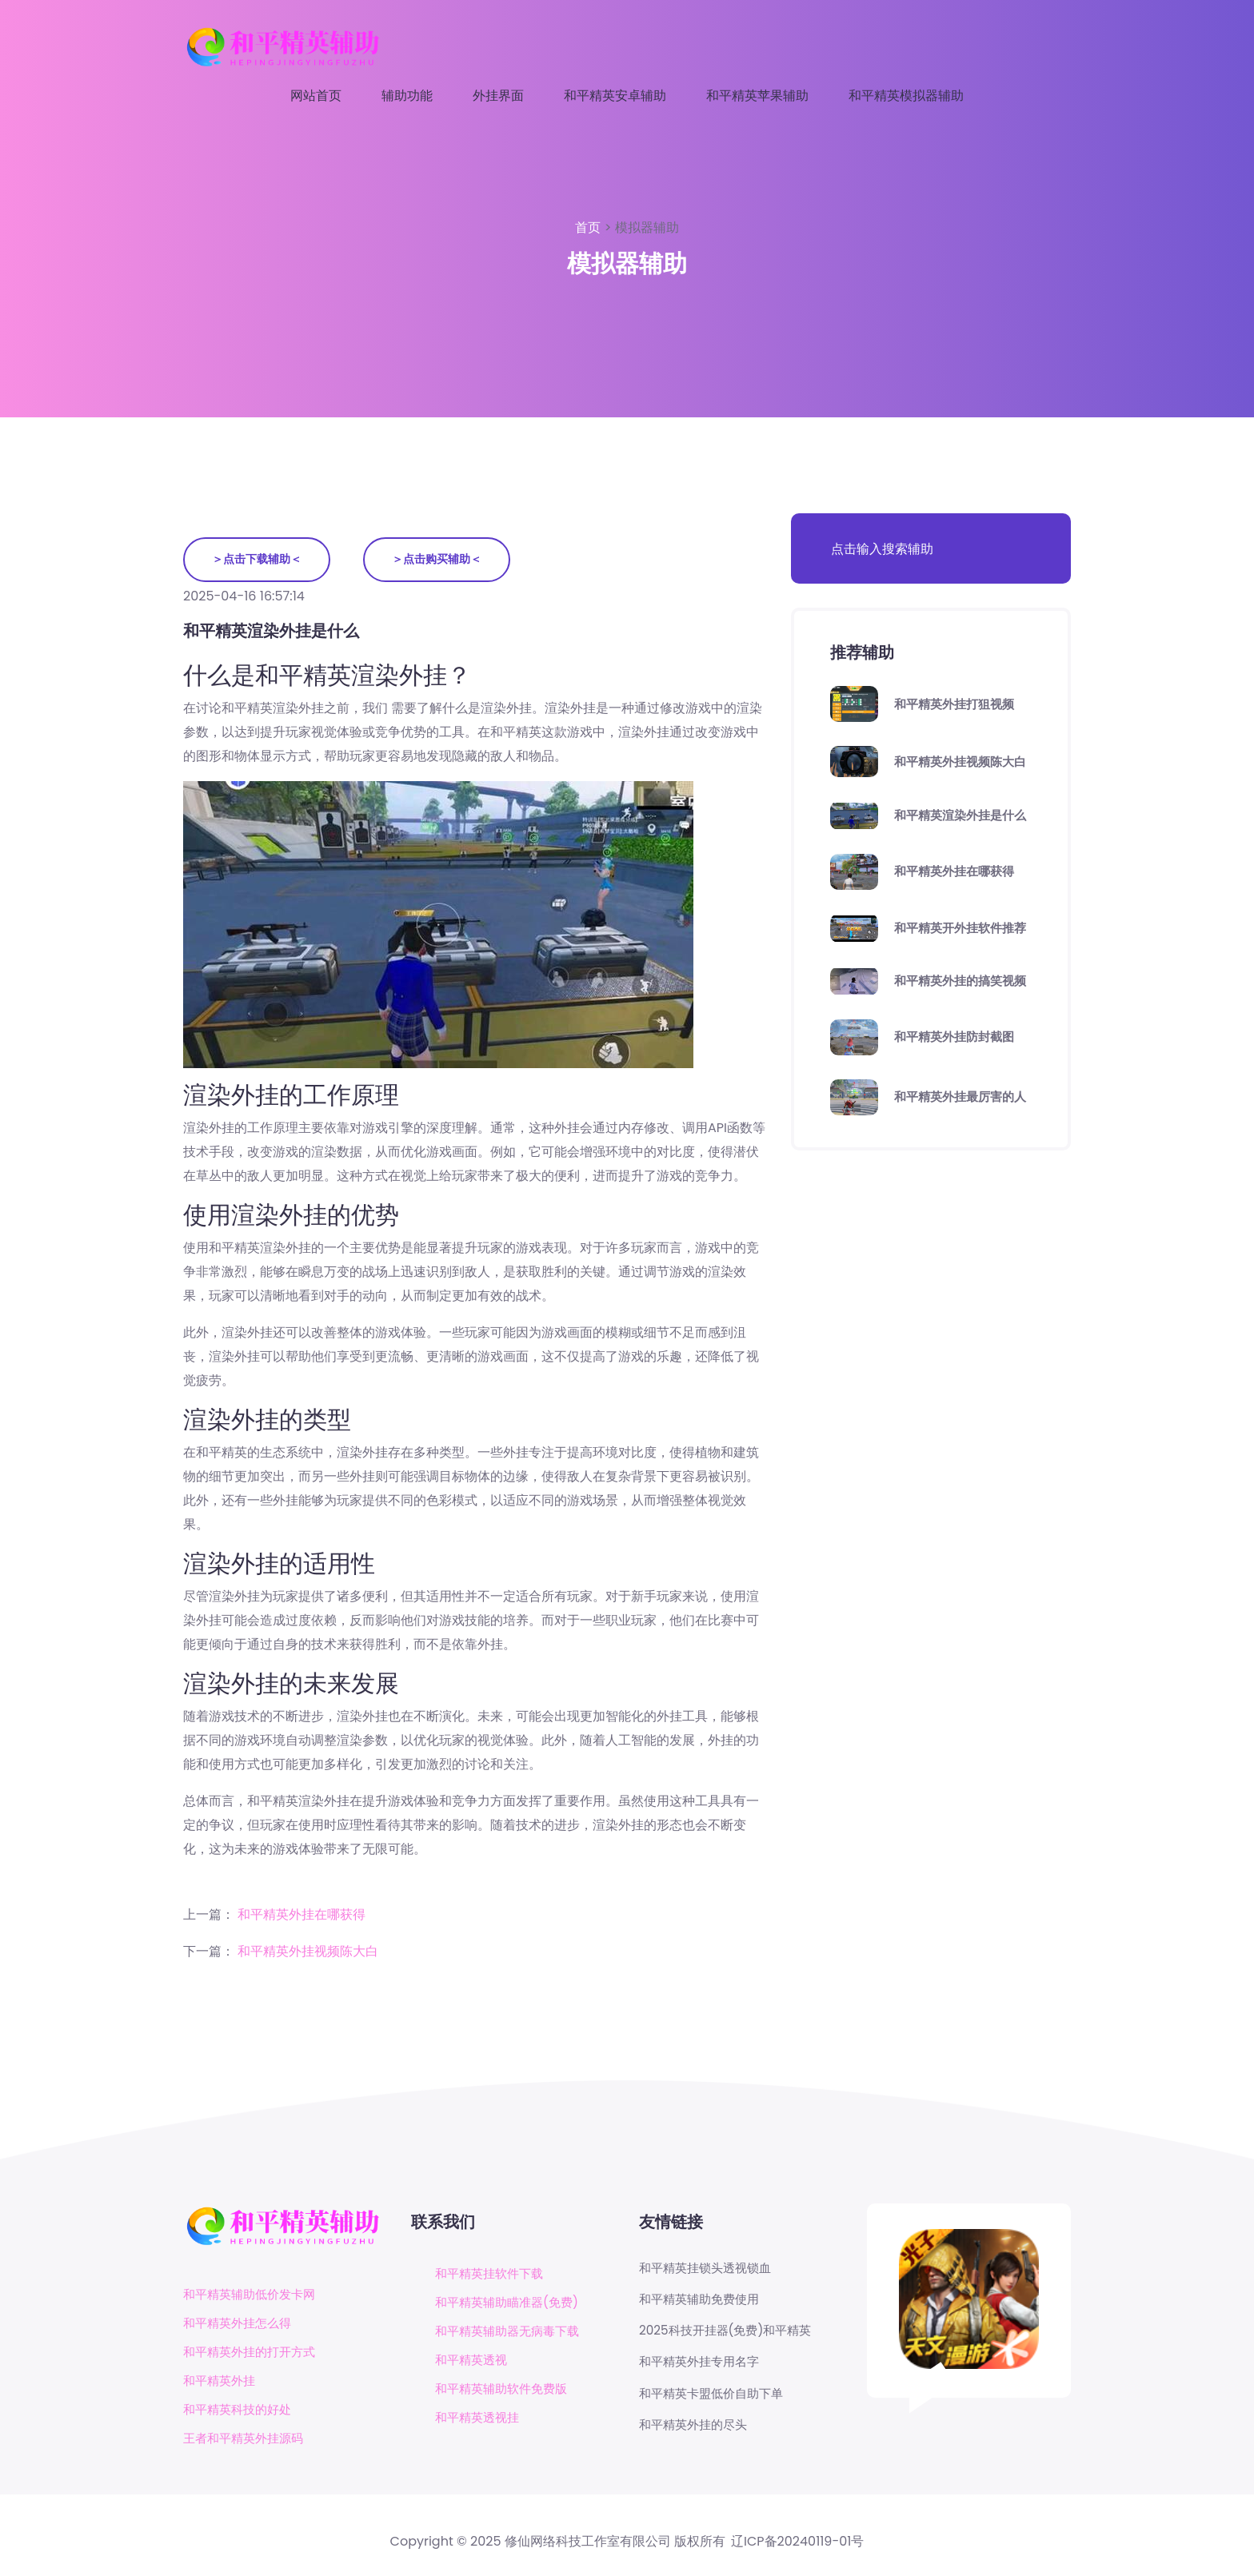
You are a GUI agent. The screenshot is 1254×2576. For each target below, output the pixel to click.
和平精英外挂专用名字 (703, 2366)
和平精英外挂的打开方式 (253, 2353)
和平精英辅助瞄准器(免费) (511, 2303)
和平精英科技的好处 (240, 2411)
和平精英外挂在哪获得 (301, 1915)
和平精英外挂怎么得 (240, 2324)
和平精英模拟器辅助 (906, 95)
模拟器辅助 (647, 227)
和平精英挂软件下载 (492, 2274)
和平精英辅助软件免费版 (505, 2389)
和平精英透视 (473, 2360)
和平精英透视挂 (480, 2418)
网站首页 (315, 95)
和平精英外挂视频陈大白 (308, 1952)
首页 (589, 227)
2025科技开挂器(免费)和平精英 (730, 2334)
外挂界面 (498, 95)
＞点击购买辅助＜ (441, 560)
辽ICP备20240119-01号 (797, 2543)
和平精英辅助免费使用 (703, 2301)
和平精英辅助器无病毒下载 (512, 2332)
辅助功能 (407, 95)
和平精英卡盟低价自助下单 (716, 2398)
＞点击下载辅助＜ (258, 560)
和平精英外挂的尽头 (696, 2430)
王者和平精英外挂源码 (247, 2439)
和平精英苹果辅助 (757, 95)
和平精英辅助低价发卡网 (253, 2296)
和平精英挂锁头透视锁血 (709, 2269)
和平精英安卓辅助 (615, 95)
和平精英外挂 (221, 2382)
